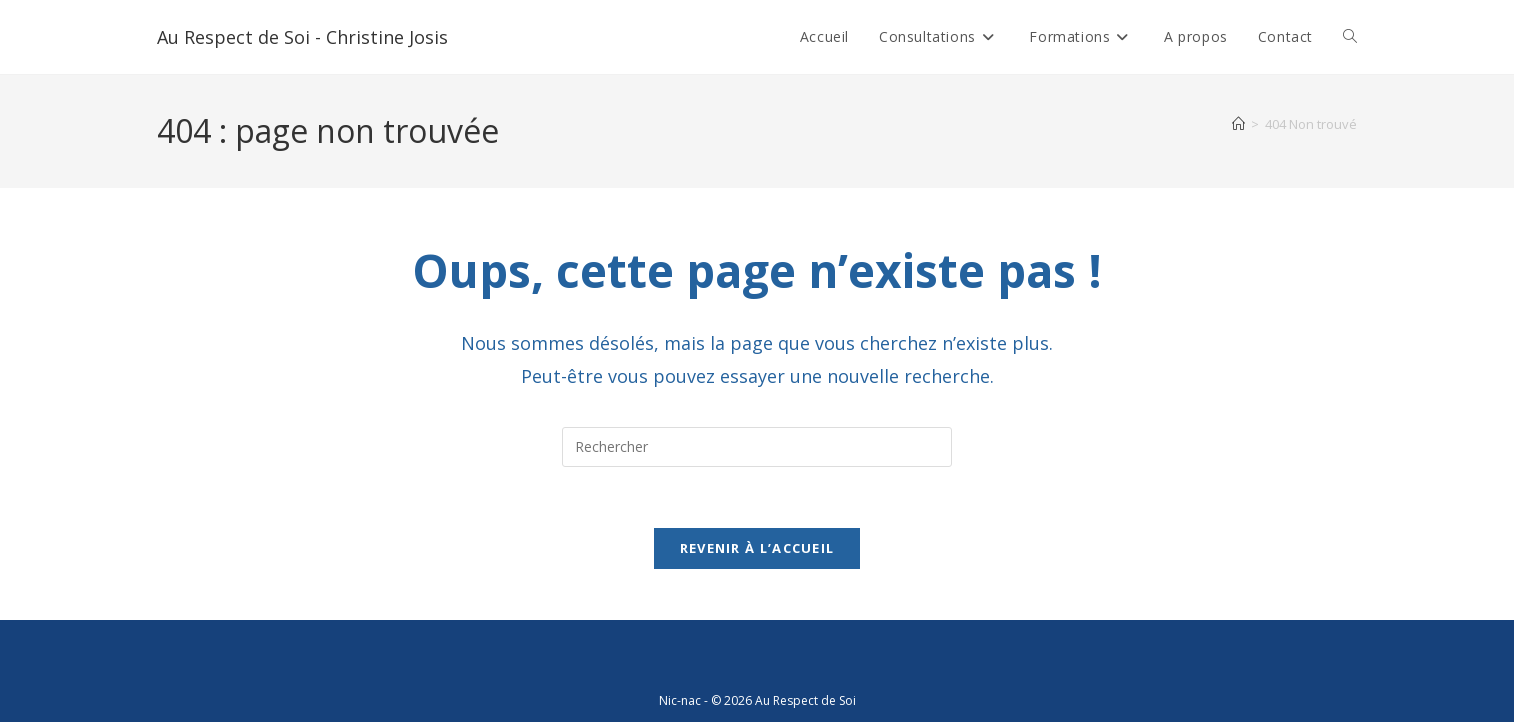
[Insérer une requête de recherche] (757, 447)
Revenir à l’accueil (757, 548)
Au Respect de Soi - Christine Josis (302, 37)
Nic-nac (680, 700)
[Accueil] (1238, 124)
